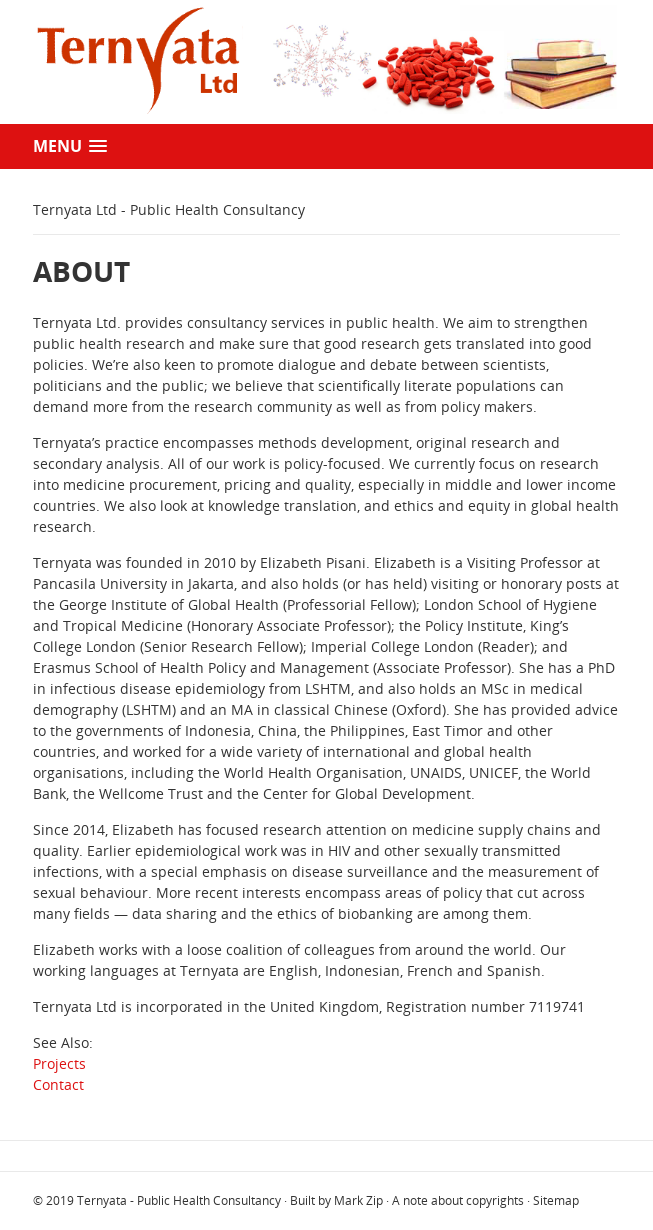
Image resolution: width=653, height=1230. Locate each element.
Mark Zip (358, 1200)
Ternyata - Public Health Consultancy (179, 1200)
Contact (58, 1084)
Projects (59, 1063)
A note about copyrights (458, 1200)
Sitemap (556, 1200)
